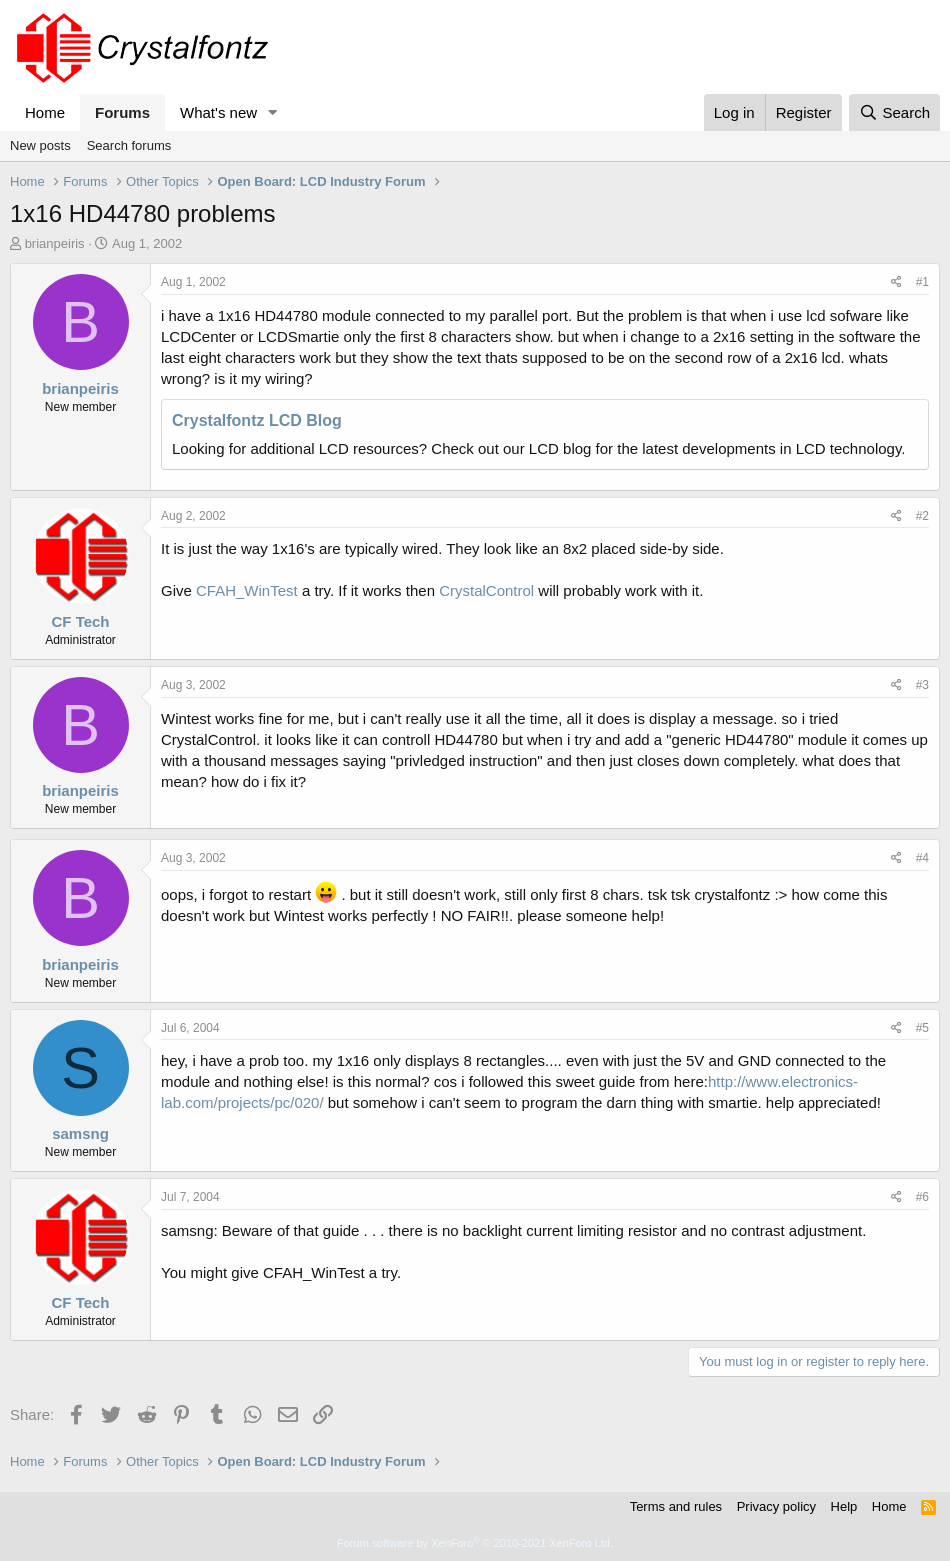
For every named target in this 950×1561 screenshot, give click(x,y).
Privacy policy (776, 1506)
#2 (922, 516)
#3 (922, 685)
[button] (273, 112)
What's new (218, 112)
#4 (922, 858)
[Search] (894, 112)
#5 (922, 1028)
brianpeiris (55, 243)
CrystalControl (486, 590)
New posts (40, 145)
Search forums (129, 145)
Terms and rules (676, 1506)
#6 (922, 1197)
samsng (80, 1133)
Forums (122, 112)
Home (45, 112)
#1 (922, 282)
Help (844, 1506)
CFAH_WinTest (247, 590)
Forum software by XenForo (475, 1543)
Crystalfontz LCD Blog (257, 420)
